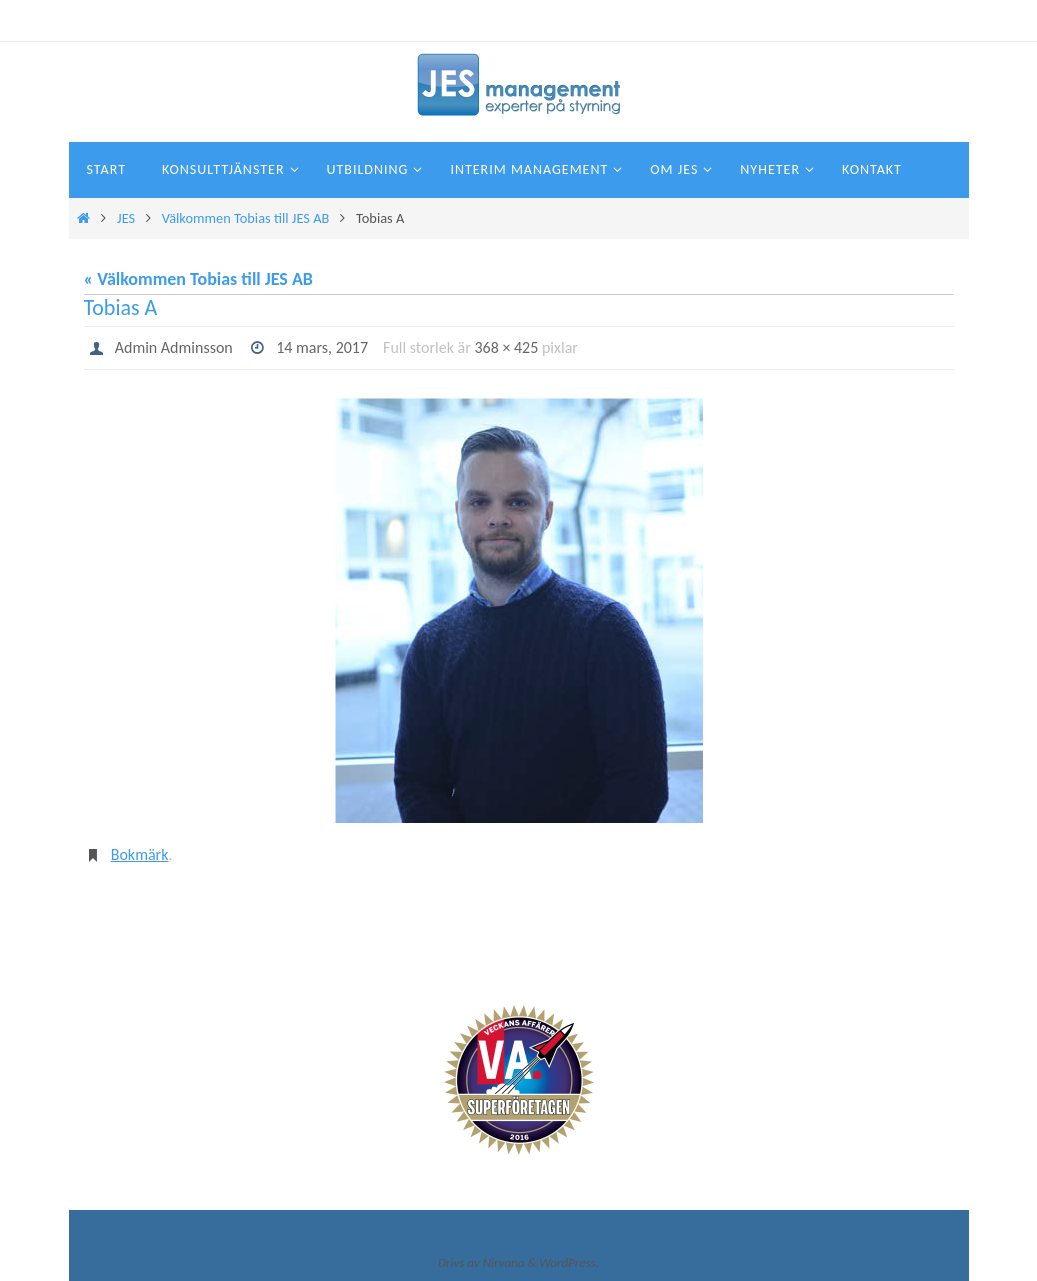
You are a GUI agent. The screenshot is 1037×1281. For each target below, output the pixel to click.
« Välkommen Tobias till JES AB (198, 279)
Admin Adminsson (174, 347)
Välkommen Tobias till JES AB (246, 218)
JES (126, 218)
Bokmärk (140, 854)
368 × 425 (506, 347)
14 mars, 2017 (322, 347)
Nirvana (504, 1262)
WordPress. (569, 1262)
